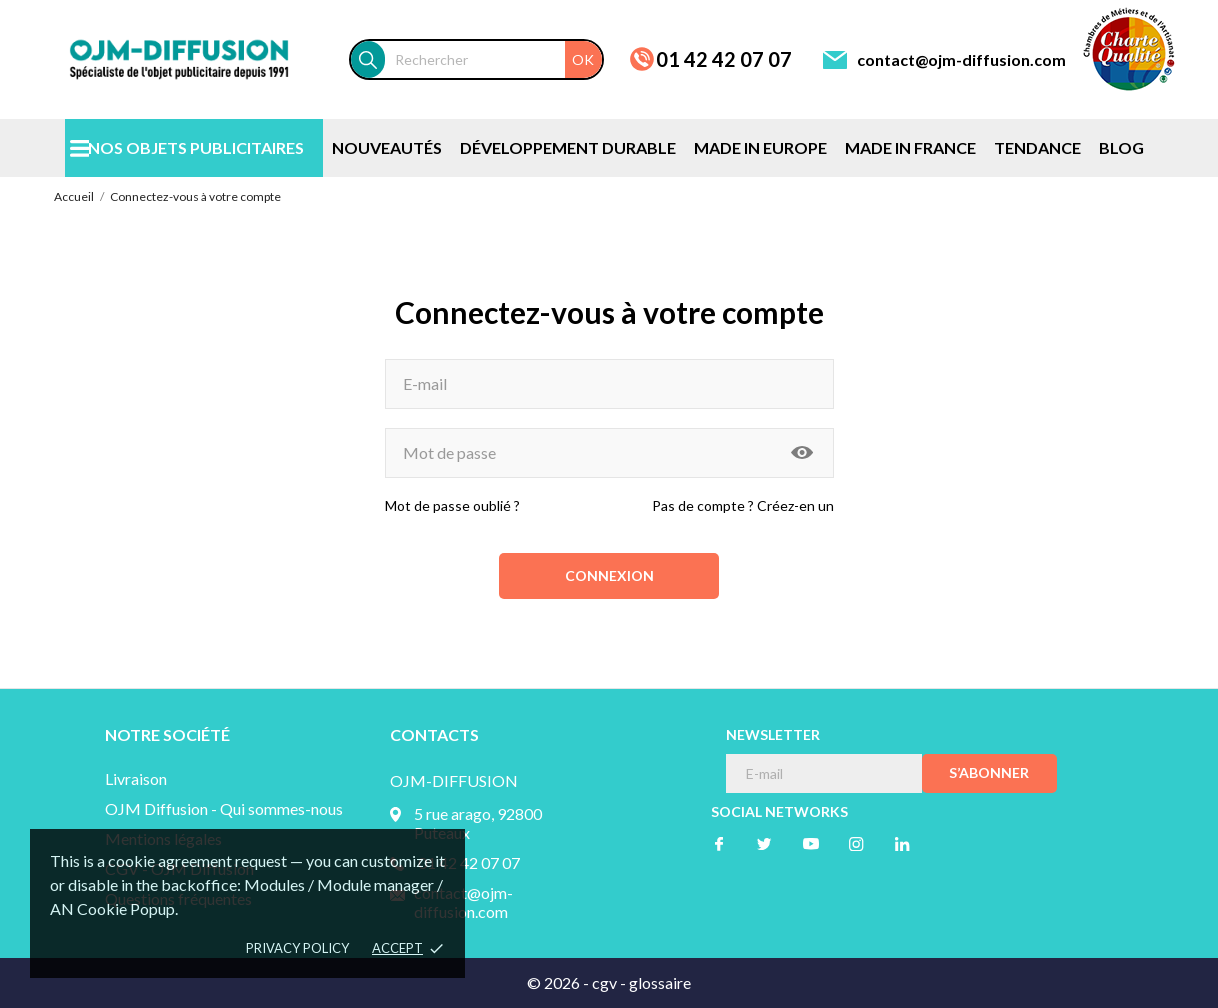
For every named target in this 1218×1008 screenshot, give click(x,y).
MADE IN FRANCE (910, 147)
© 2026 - (559, 982)
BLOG (1121, 147)
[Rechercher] (493, 59)
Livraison (136, 778)
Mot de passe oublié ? (452, 505)
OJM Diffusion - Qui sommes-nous (224, 808)
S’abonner (989, 772)
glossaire (660, 982)
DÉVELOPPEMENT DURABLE (568, 147)
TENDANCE (1037, 147)
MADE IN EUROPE (760, 147)
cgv (604, 982)
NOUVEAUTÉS (387, 147)
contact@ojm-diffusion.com (961, 59)
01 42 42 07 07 (724, 59)
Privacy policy (297, 948)
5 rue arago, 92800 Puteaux (478, 823)
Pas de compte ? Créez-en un (743, 505)
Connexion (609, 575)
